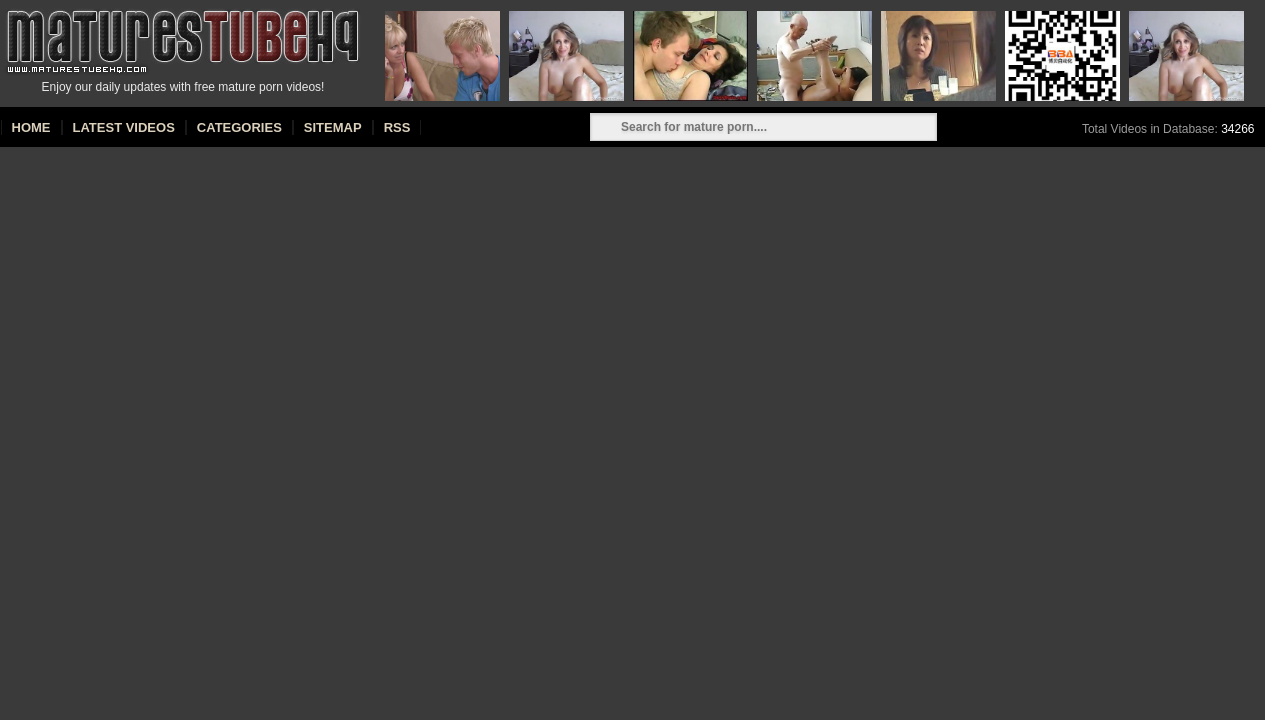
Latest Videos (124, 127)
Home (31, 127)
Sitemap (333, 127)
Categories (239, 127)
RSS (397, 127)
